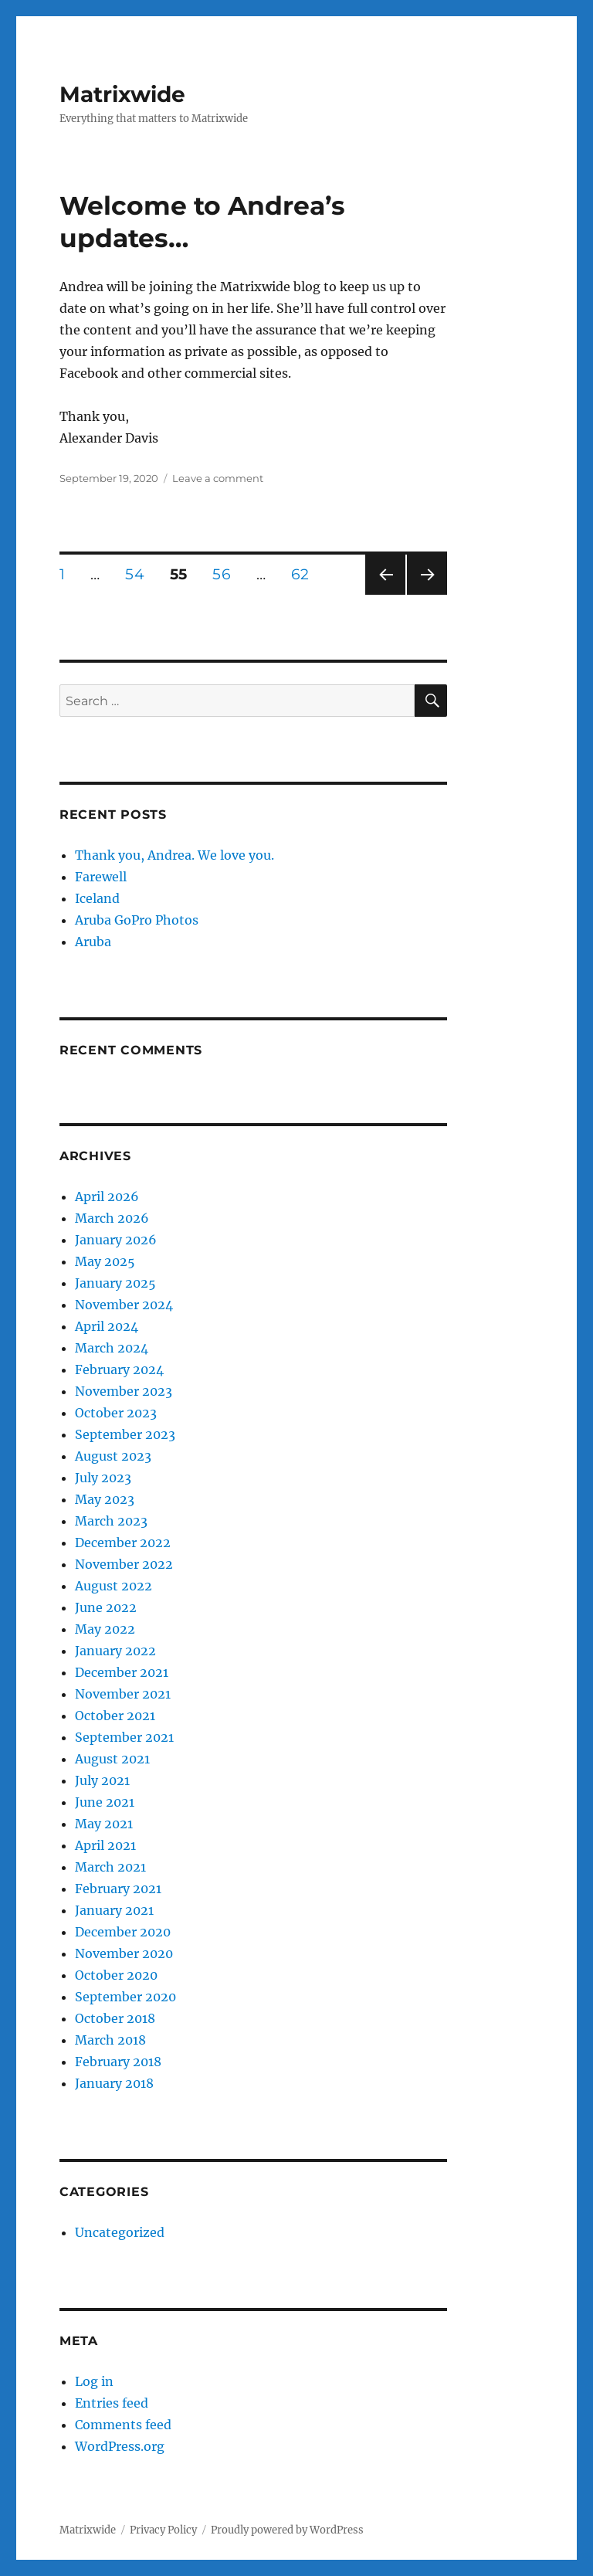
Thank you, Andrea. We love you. (174, 855)
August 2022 (113, 1585)
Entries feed (111, 2403)
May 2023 (104, 1499)
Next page (426, 594)
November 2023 (123, 1391)
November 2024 (124, 1304)
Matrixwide (122, 94)
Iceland (97, 898)
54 (139, 574)
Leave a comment (217, 478)
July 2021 (102, 1780)
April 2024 (106, 1326)
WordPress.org (119, 2446)
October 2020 (116, 1975)
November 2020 (124, 1953)
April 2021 (105, 1845)
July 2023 (103, 1477)
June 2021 (104, 1802)
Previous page (385, 594)
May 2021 (104, 1823)
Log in (94, 2381)
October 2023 (116, 1412)
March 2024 (111, 1348)
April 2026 (107, 1196)
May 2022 (105, 1629)
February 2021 (118, 1888)
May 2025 (105, 1261)
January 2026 (116, 1239)
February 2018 (118, 2061)
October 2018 (115, 2018)
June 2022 (106, 1607)
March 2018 (110, 2040)
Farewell (101, 876)
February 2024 (119, 1369)
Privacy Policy (163, 2530)
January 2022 (115, 1650)
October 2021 (115, 1715)
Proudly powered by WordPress (287, 2530)
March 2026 (112, 1218)
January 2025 (115, 1283)
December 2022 (123, 1542)
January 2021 (114, 1910)
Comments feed (123, 2424)
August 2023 (113, 1456)
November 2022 (124, 1564)
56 (227, 574)
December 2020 (123, 1932)
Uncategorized (119, 2232)
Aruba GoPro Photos (136, 920)
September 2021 (124, 1737)
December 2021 (121, 1672)
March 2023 (111, 1521)
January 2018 (114, 2083)
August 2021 (112, 1759)
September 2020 (125, 1996)
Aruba (93, 941)
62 (305, 574)
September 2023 (125, 1434)
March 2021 (110, 1867)
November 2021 (123, 1694)
